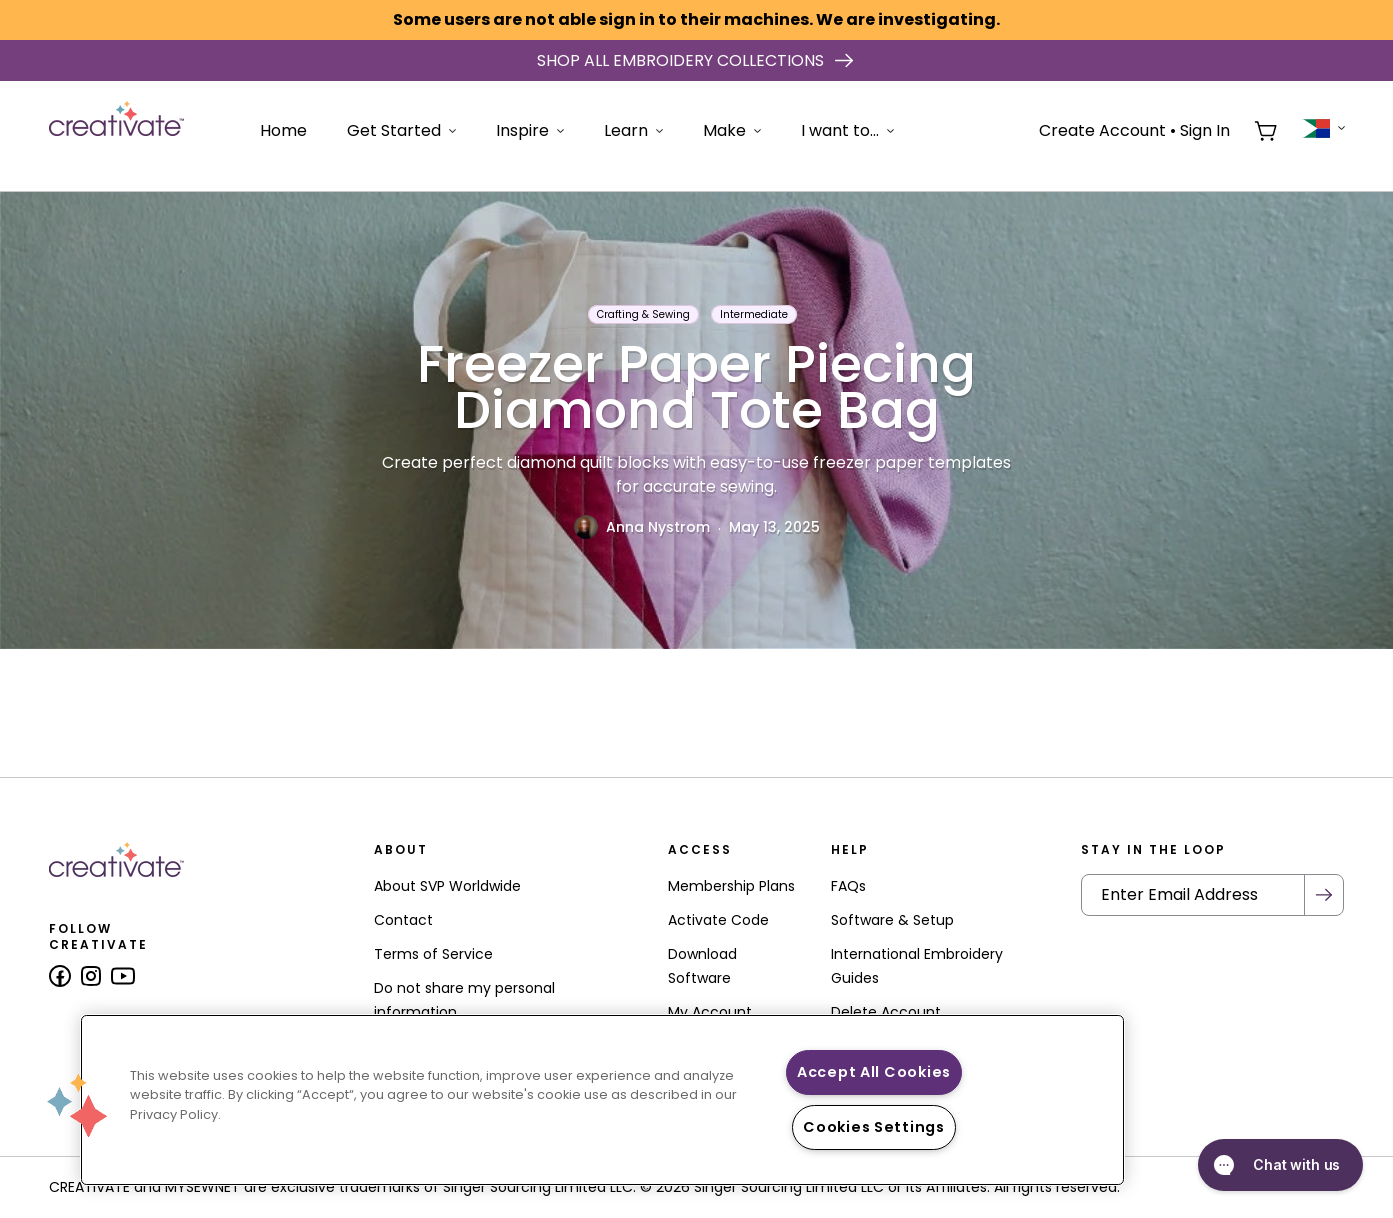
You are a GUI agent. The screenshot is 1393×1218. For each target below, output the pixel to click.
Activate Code (718, 920)
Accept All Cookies (874, 1072)
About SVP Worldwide (447, 886)
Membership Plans (731, 886)
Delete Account (886, 1012)
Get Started (401, 130)
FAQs (848, 886)
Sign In (1205, 130)
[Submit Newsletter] (1324, 895)
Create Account (1102, 130)
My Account (710, 1012)
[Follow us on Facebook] (60, 976)
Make (732, 130)
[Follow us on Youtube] (123, 976)
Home (283, 130)
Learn (633, 130)
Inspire (530, 130)
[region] (602, 1100)
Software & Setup (892, 920)
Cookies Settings (874, 1127)
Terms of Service (433, 954)
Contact (403, 920)
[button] (77, 1105)
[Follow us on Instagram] (91, 976)
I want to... (847, 130)
